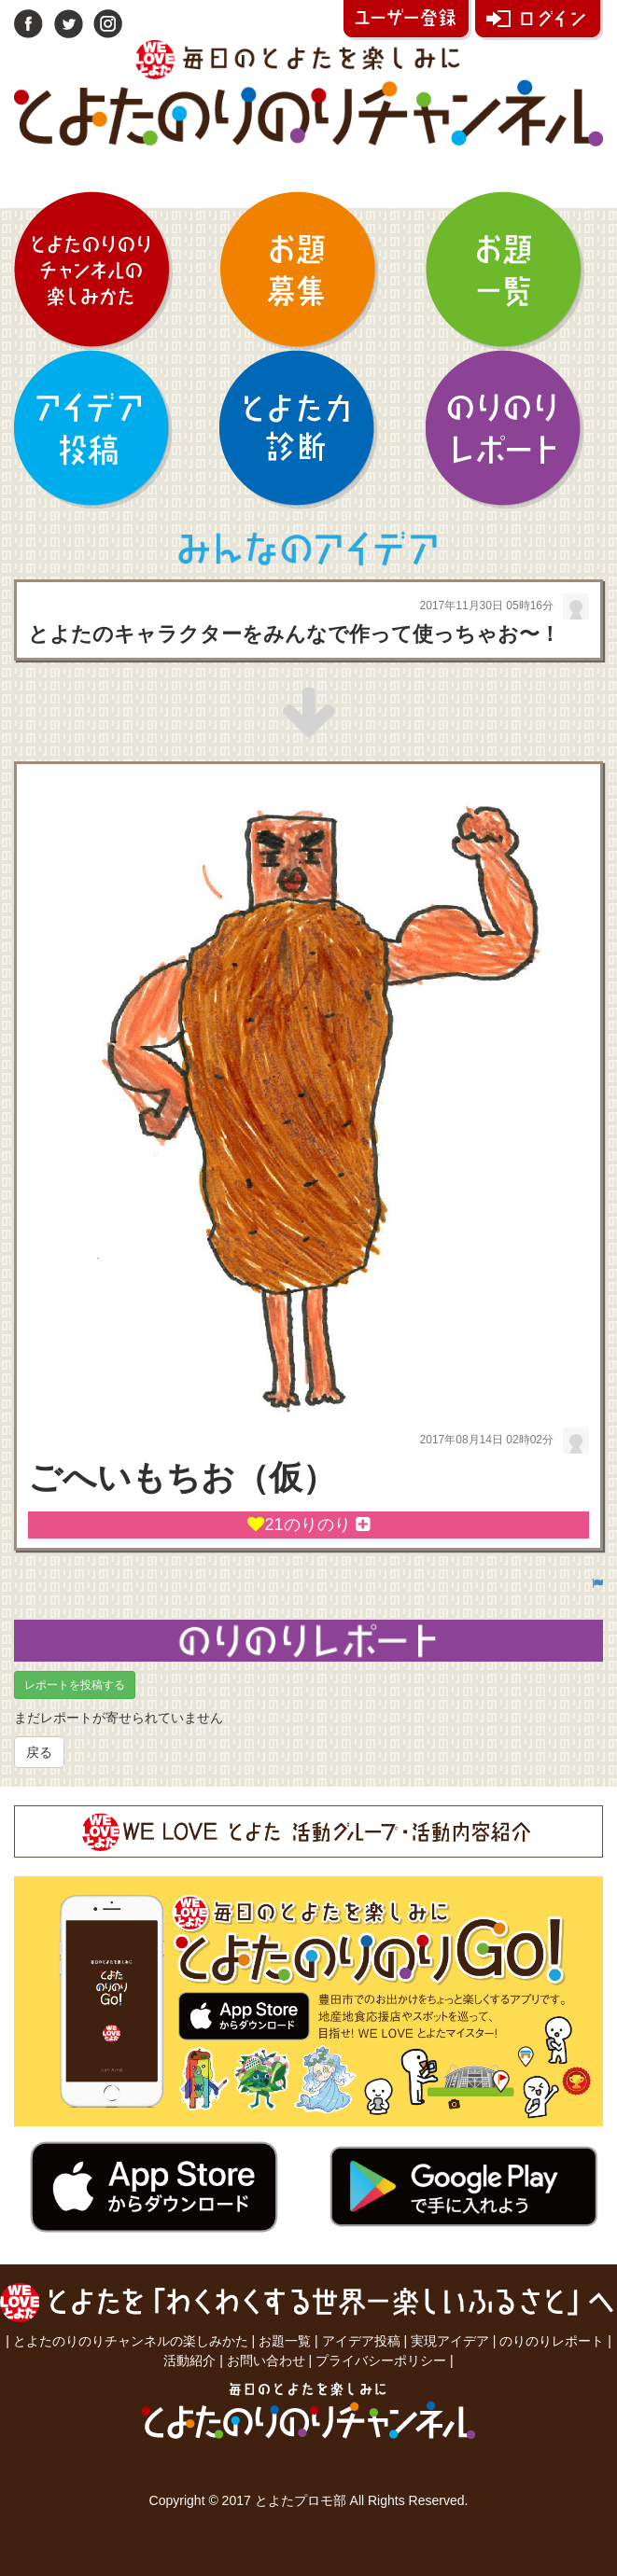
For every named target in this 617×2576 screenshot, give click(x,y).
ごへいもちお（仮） (182, 1477)
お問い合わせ (266, 2360)
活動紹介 (189, 2360)
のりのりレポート (551, 2340)
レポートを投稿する (74, 1685)
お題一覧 (285, 2340)
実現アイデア (450, 2340)
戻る (39, 1752)
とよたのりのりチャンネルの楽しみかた (130, 2340)
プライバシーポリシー (381, 2360)
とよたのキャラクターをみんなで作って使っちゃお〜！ (294, 634)
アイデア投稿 (361, 2340)
